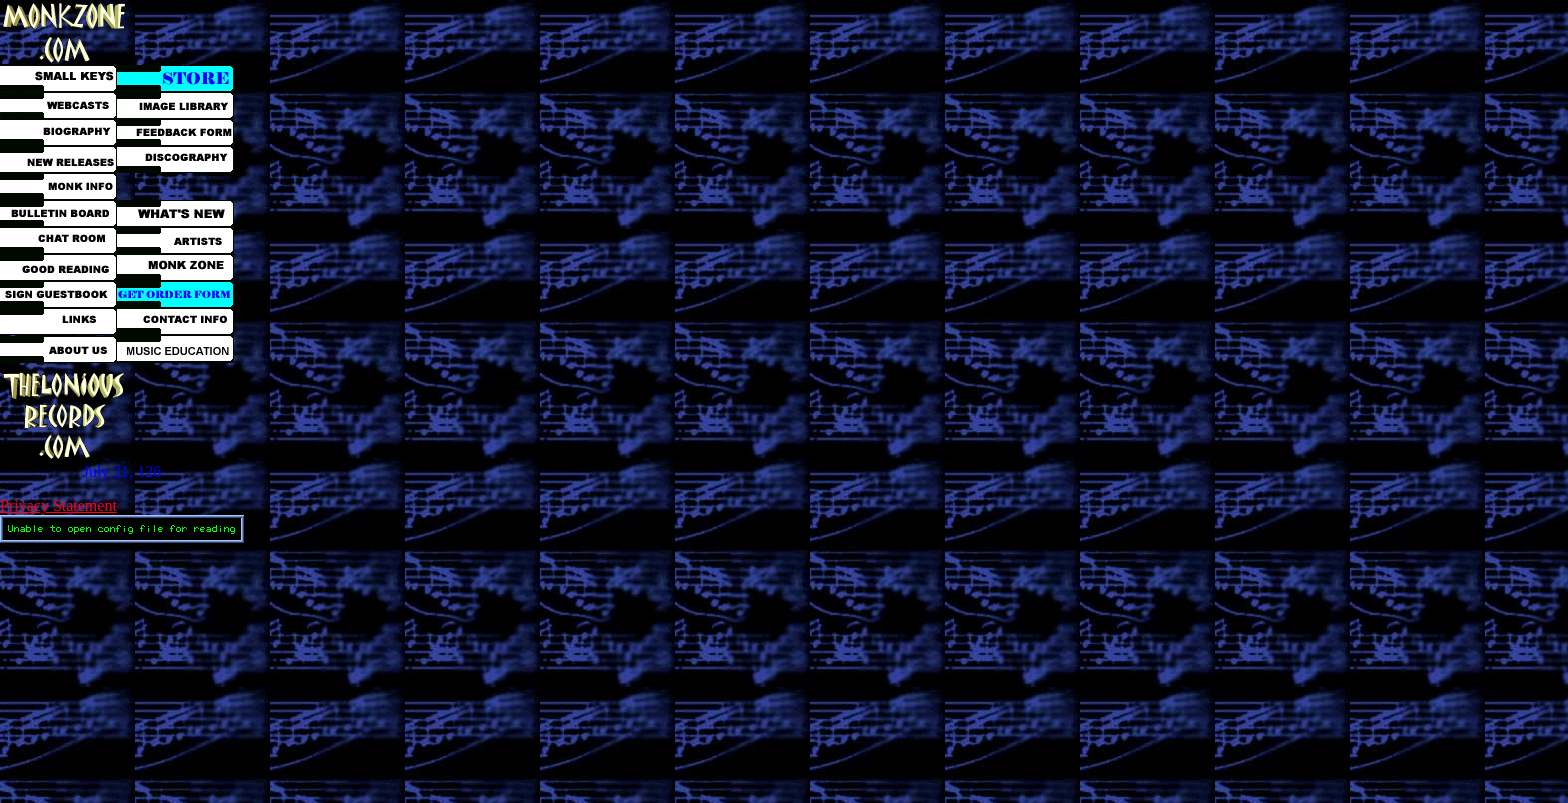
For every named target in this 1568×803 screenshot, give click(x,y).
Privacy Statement (58, 505)
